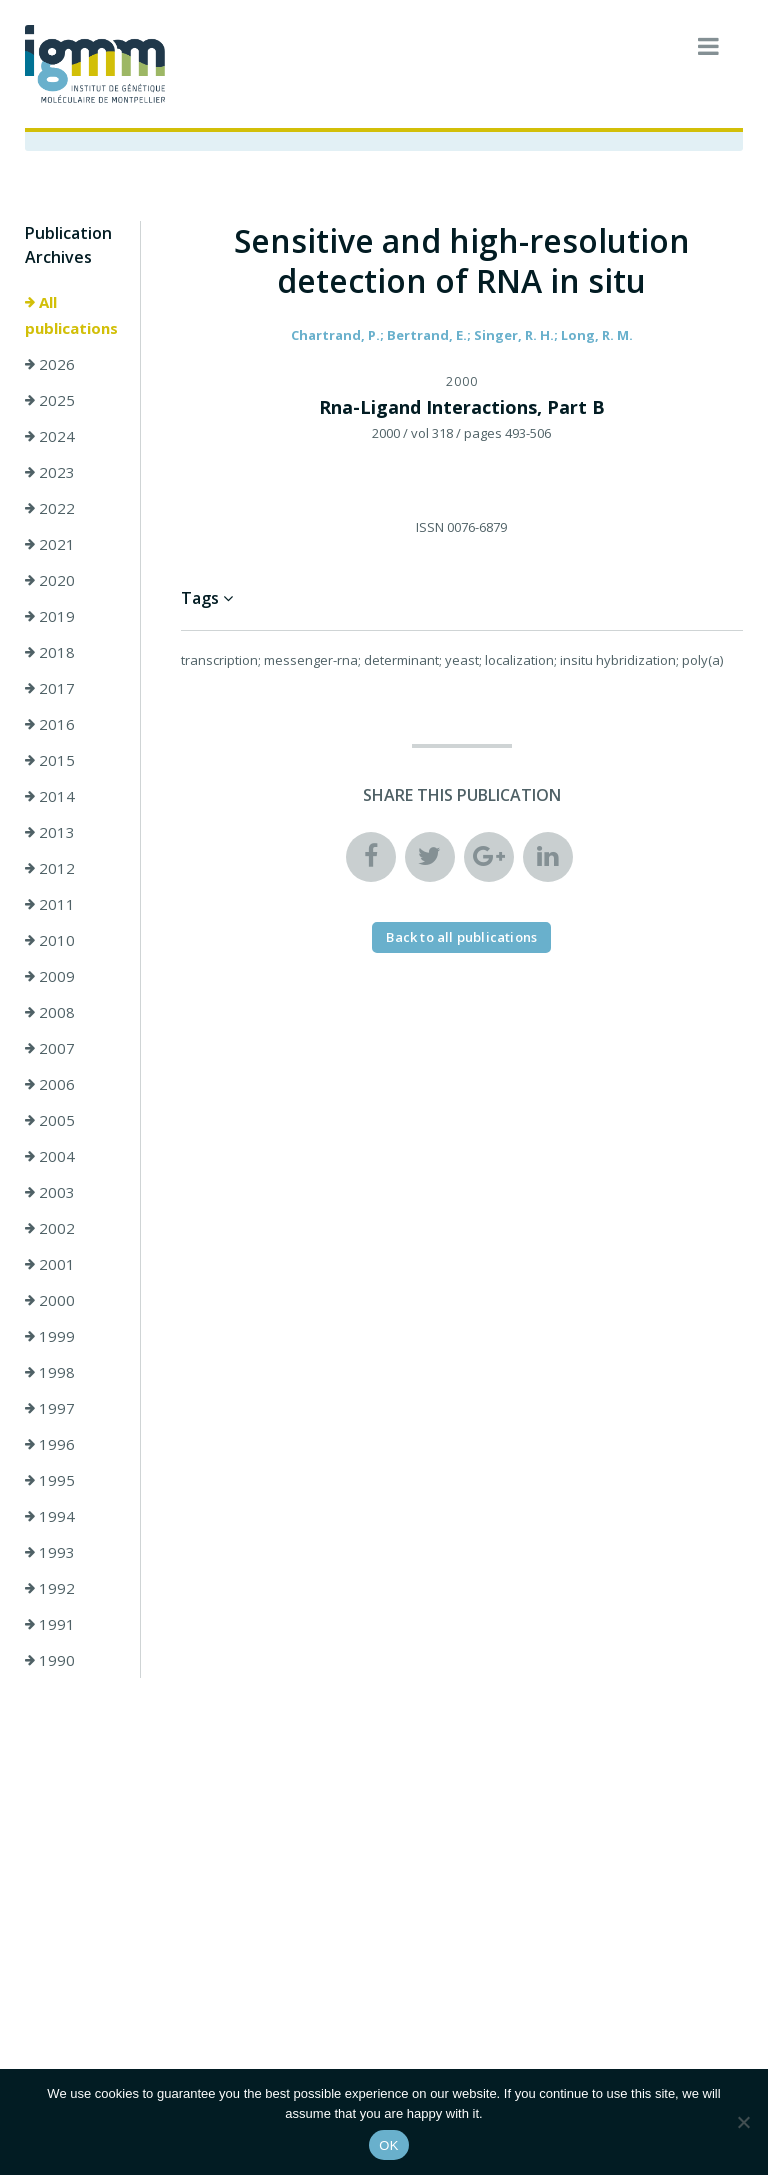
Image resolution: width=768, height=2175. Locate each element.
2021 (50, 544)
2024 (50, 436)
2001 (50, 1264)
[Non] (743, 2122)
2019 (50, 616)
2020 (50, 580)
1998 (50, 1372)
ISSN (430, 527)
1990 (50, 1660)
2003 (50, 1192)
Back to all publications (461, 937)
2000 (50, 1300)
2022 (50, 508)
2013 (50, 832)
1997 (50, 1408)
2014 (50, 796)
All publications (71, 315)
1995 (50, 1480)
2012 (50, 868)
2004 (50, 1156)
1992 (50, 1588)
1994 (50, 1516)
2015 (50, 760)
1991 (50, 1624)
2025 (50, 400)
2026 (50, 364)
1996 (50, 1444)
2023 (50, 472)
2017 (50, 688)
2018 (50, 652)
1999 (50, 1336)
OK (388, 2145)
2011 (50, 904)
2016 (50, 724)
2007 (50, 1048)
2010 (50, 940)
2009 (50, 976)
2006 (50, 1084)
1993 (50, 1552)
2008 (50, 1012)
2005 (50, 1120)
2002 (50, 1228)
